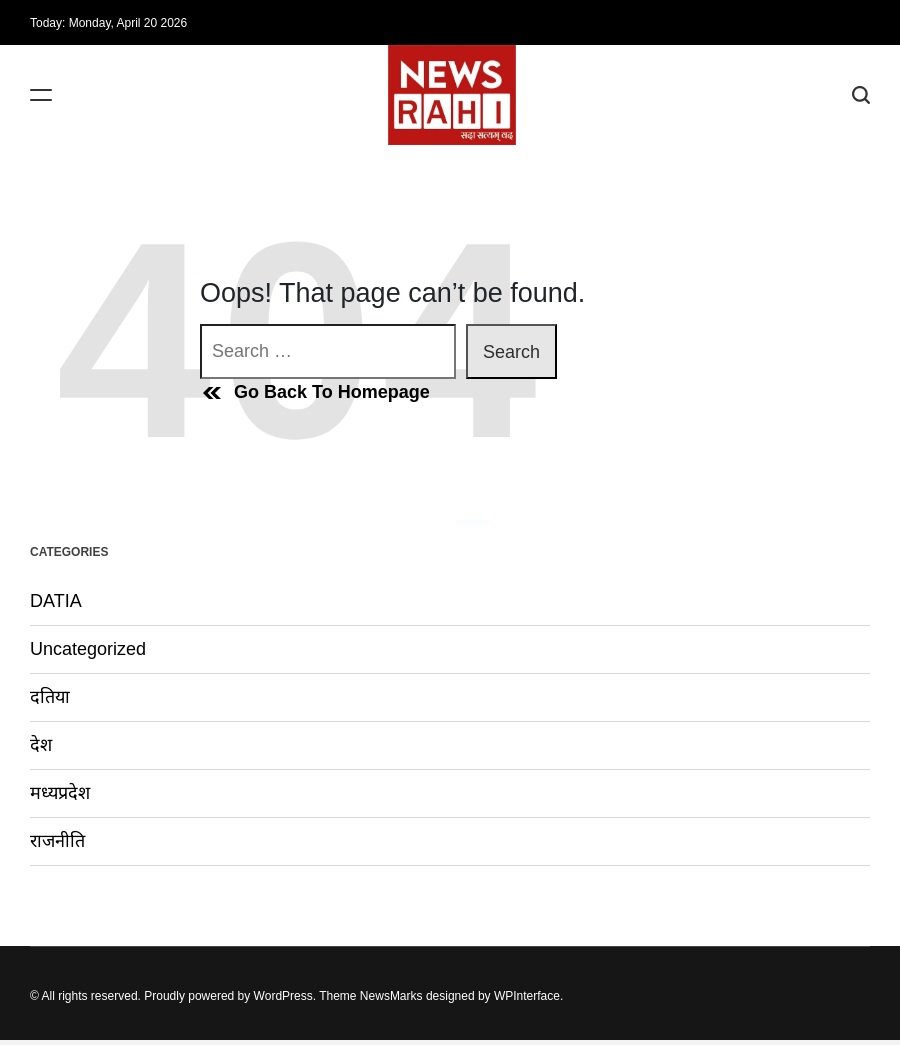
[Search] (861, 95)
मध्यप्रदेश (60, 793)
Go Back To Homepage (315, 393)
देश (41, 745)
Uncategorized (88, 649)
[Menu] (41, 95)
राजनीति (57, 841)
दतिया (50, 697)
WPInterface (527, 996)
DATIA (56, 601)
